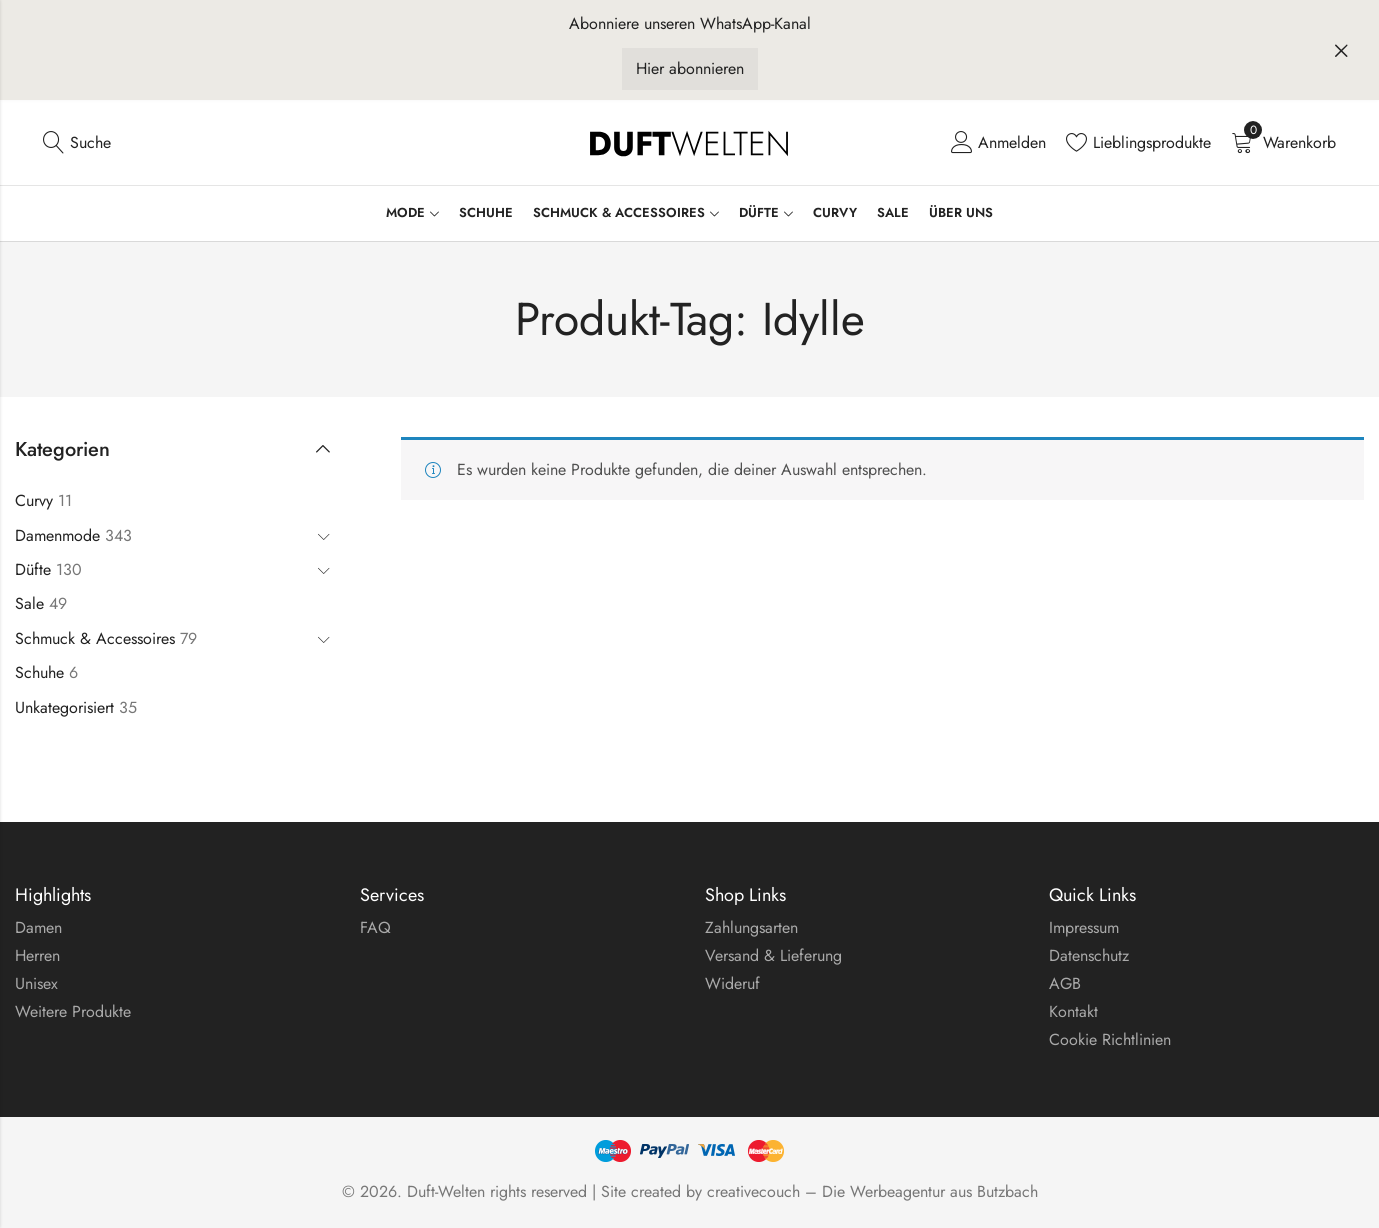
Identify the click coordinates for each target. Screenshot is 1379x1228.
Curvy (34, 500)
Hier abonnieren (690, 68)
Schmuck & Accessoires (95, 638)
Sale (29, 603)
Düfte (33, 569)
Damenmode (57, 535)
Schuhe (39, 672)
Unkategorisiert (64, 707)
